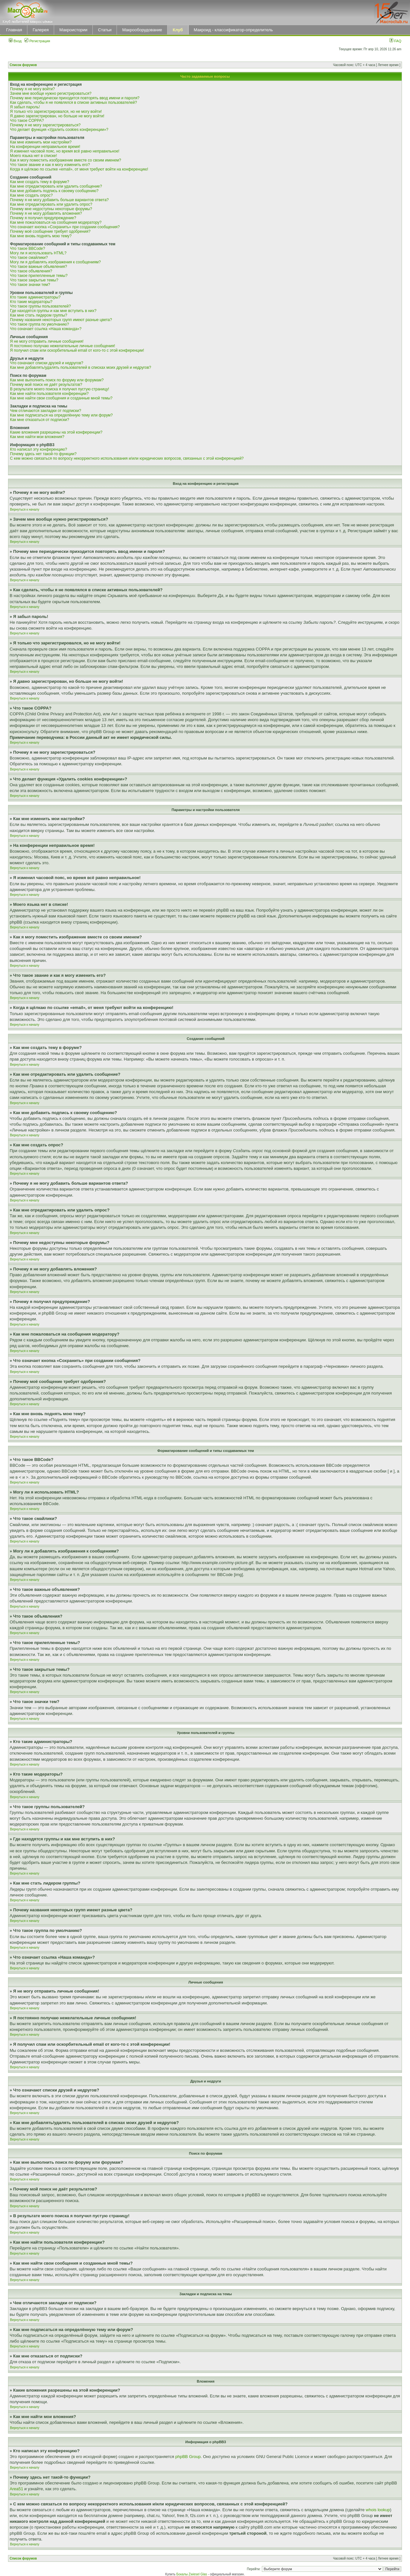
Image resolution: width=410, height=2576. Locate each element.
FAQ (395, 41)
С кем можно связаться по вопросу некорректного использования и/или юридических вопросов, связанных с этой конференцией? (127, 458)
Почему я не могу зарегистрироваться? (45, 125)
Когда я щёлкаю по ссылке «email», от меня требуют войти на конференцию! (79, 169)
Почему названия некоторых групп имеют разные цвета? (61, 320)
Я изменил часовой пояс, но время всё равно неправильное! (64, 151)
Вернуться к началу (24, 509)
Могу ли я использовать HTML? (38, 253)
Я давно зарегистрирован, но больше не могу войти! (57, 116)
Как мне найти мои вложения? (37, 437)
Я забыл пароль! (25, 107)
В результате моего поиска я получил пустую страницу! (59, 389)
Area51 (16, 2488)
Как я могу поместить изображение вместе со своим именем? (65, 160)
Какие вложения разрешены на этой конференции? (56, 432)
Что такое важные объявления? (38, 266)
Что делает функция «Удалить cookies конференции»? (59, 129)
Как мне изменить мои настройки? (41, 142)
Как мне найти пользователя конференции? (49, 393)
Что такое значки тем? (30, 284)
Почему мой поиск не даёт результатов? (46, 384)
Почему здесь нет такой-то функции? (43, 454)
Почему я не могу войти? (32, 89)
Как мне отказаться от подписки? (39, 419)
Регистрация (37, 41)
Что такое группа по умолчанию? (39, 324)
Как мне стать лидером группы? (38, 315)
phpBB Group (188, 2456)
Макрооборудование (142, 29)
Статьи (104, 29)
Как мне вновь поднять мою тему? (41, 236)
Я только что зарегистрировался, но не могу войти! (56, 111)
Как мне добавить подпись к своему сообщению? (54, 191)
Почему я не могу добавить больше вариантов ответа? (59, 200)
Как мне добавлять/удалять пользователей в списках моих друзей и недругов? (80, 367)
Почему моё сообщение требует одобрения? (50, 231)
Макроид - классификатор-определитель (233, 29)
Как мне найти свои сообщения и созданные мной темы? (61, 398)
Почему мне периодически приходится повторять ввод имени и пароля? (74, 98)
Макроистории (73, 29)
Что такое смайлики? (29, 257)
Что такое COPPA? (27, 120)
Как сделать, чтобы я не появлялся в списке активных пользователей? (73, 102)
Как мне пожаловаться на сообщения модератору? (55, 222)
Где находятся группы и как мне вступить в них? (53, 311)
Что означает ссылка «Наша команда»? (45, 329)
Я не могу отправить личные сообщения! (46, 341)
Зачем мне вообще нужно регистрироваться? (50, 93)
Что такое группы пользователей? (40, 306)
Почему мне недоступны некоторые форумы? (51, 209)
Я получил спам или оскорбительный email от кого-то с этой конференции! (77, 350)
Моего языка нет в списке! (33, 155)
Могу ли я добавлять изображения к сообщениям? (55, 262)
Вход (15, 41)
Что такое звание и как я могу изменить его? (50, 164)
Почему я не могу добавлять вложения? (46, 213)
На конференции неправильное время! (45, 146)
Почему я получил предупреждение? (43, 218)
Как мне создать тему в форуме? (39, 182)
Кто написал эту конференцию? (38, 449)
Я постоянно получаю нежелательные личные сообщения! (62, 346)
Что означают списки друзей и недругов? (46, 363)
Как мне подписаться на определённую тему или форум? (61, 415)
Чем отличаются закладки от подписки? (45, 410)
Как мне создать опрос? (31, 195)
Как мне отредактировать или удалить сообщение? (56, 186)
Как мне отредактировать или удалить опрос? (51, 204)
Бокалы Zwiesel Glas (192, 2574)
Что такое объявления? (31, 271)
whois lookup (378, 2509)
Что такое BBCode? (27, 248)
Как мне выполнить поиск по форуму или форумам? (57, 380)
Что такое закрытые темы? (34, 280)
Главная (14, 29)
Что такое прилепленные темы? (39, 275)
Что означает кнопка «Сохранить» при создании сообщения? (65, 227)
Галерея (41, 29)
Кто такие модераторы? (31, 301)
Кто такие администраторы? (35, 297)
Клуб (178, 29)
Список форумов (23, 65)
